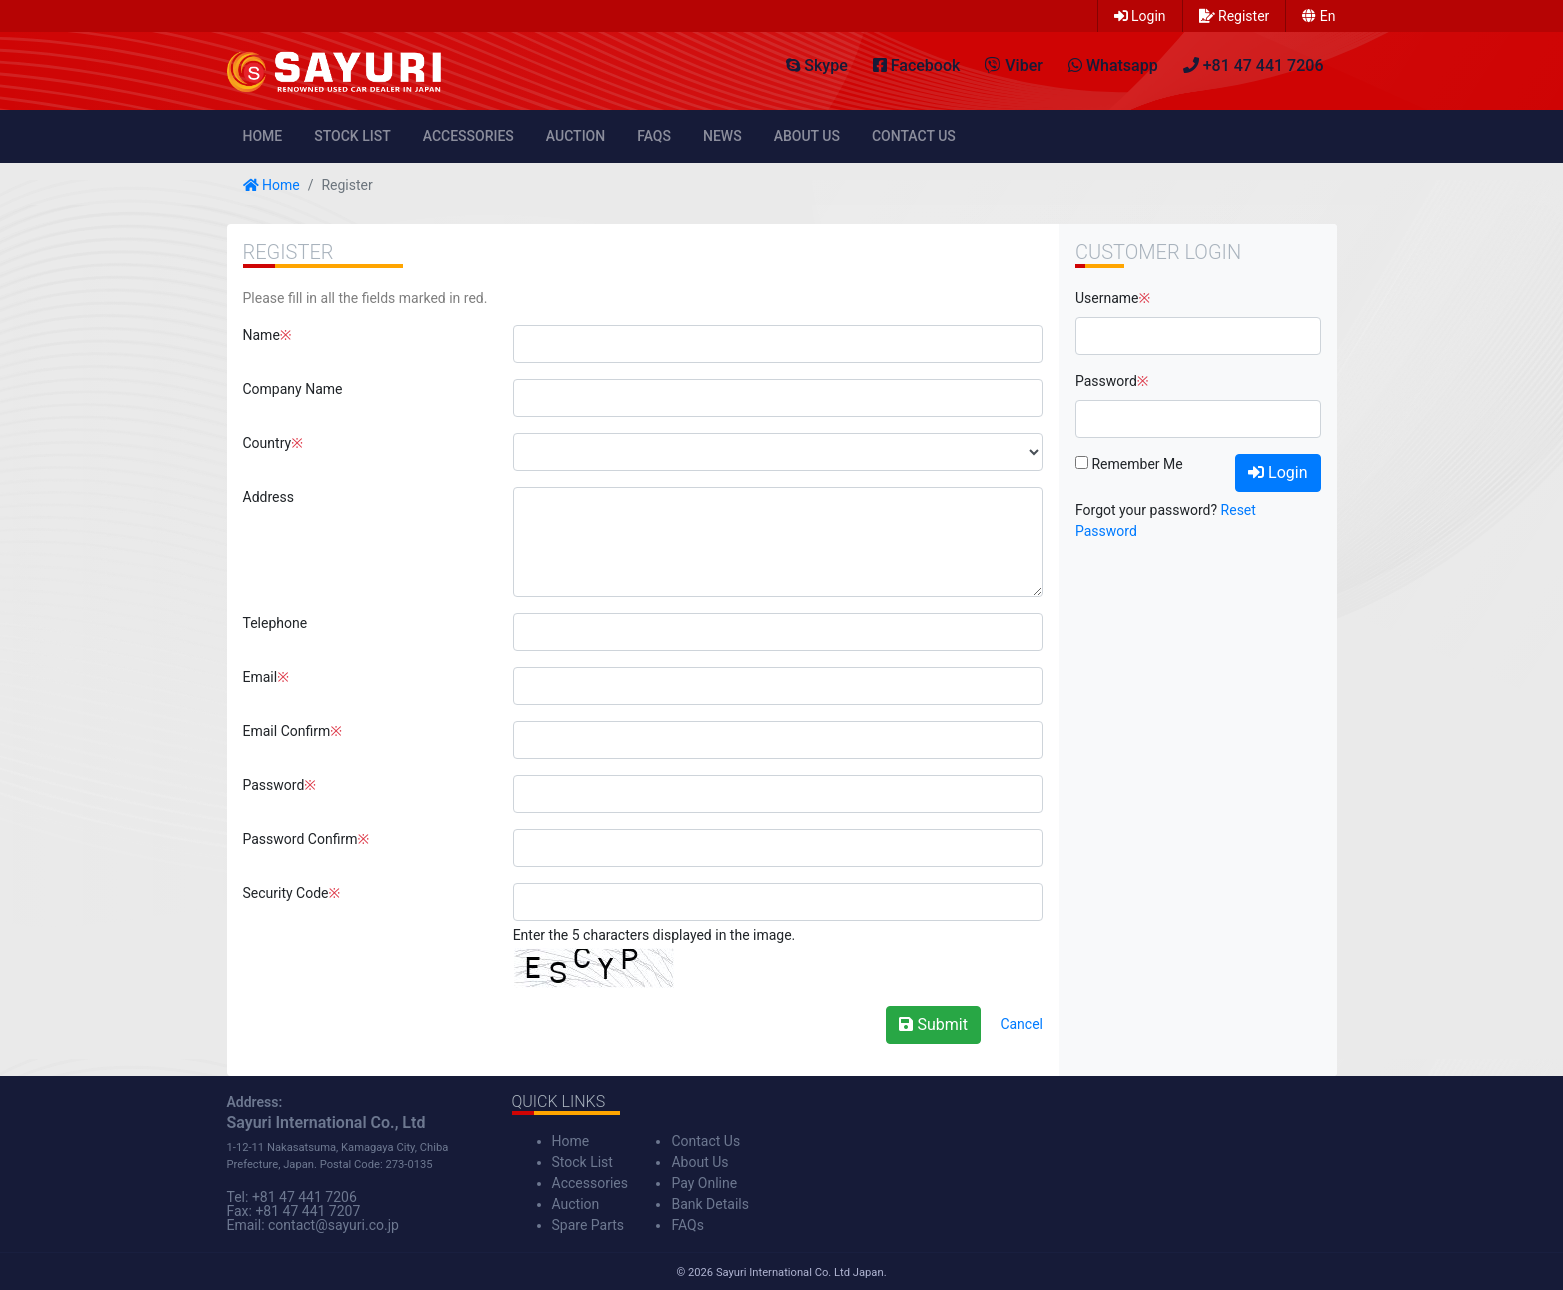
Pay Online (704, 1183)
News (722, 136)
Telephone (275, 623)
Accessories (468, 136)
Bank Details (709, 1204)
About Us (807, 136)
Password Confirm (300, 839)
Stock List (352, 136)
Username (1107, 298)
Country (267, 443)
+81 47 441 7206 (304, 1197)
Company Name (293, 389)
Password (274, 785)
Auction (575, 136)
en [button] (1318, 16)
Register (1234, 16)
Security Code (286, 893)
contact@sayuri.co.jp (333, 1225)
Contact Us (914, 136)
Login (1140, 16)
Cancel (1021, 1024)
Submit (933, 1024)
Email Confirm (287, 731)
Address (268, 497)
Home (263, 136)
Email (260, 677)
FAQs (654, 136)
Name (261, 335)
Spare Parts (588, 1225)
